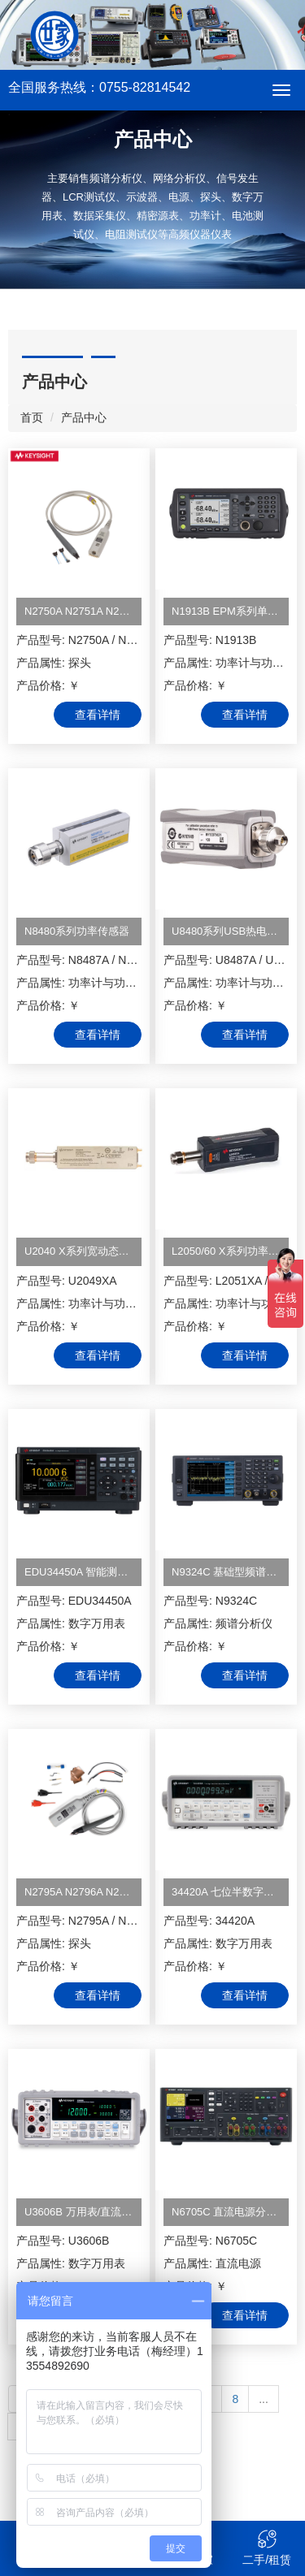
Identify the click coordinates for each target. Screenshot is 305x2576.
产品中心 (84, 417)
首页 (31, 417)
